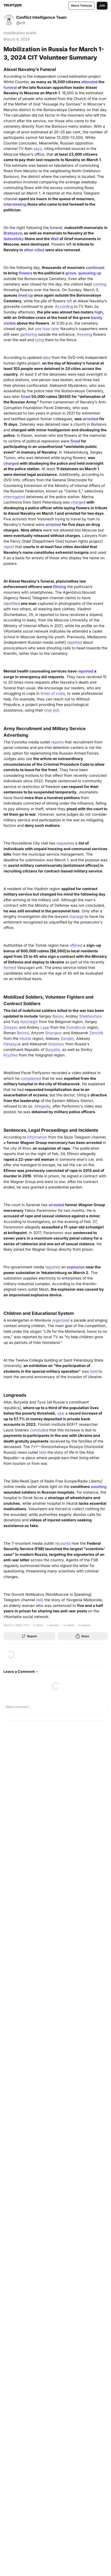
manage (76, 916)
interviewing (15, 204)
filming (59, 587)
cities (39, 250)
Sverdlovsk (76, 1027)
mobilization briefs (20, 33)
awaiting (99, 1486)
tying (39, 340)
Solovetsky (14, 239)
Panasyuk (12, 1044)
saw (60, 1413)
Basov (58, 1016)
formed (10, 967)
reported (74, 642)
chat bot (51, 710)
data (47, 357)
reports (57, 742)
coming (99, 284)
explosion (76, 1267)
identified (12, 603)
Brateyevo (13, 233)
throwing (84, 334)
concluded (39, 1430)
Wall (55, 239)
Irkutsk (25, 1038)
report (9, 547)
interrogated (14, 497)
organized (60, 1320)
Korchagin (29, 1022)
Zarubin (67, 1038)
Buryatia (52, 1049)
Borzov (23, 1033)
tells (42, 1452)
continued (95, 267)
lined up (25, 295)
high (98, 312)
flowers (25, 273)
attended (89, 82)
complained (31, 1078)
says (37, 148)
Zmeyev (11, 1027)
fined (25, 396)
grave (70, 273)
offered (76, 945)
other (28, 250)
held (93, 1371)
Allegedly (42, 1106)
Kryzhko (11, 1055)
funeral (10, 87)
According (64, 306)
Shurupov (53, 1033)
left (69, 301)
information (37, 1137)
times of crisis (53, 693)
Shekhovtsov (90, 1016)
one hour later (47, 329)
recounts (62, 1543)
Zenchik (96, 1033)
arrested (90, 419)
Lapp (45, 1027)
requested (65, 843)
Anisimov (56, 1044)
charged (11, 463)
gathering (28, 334)
